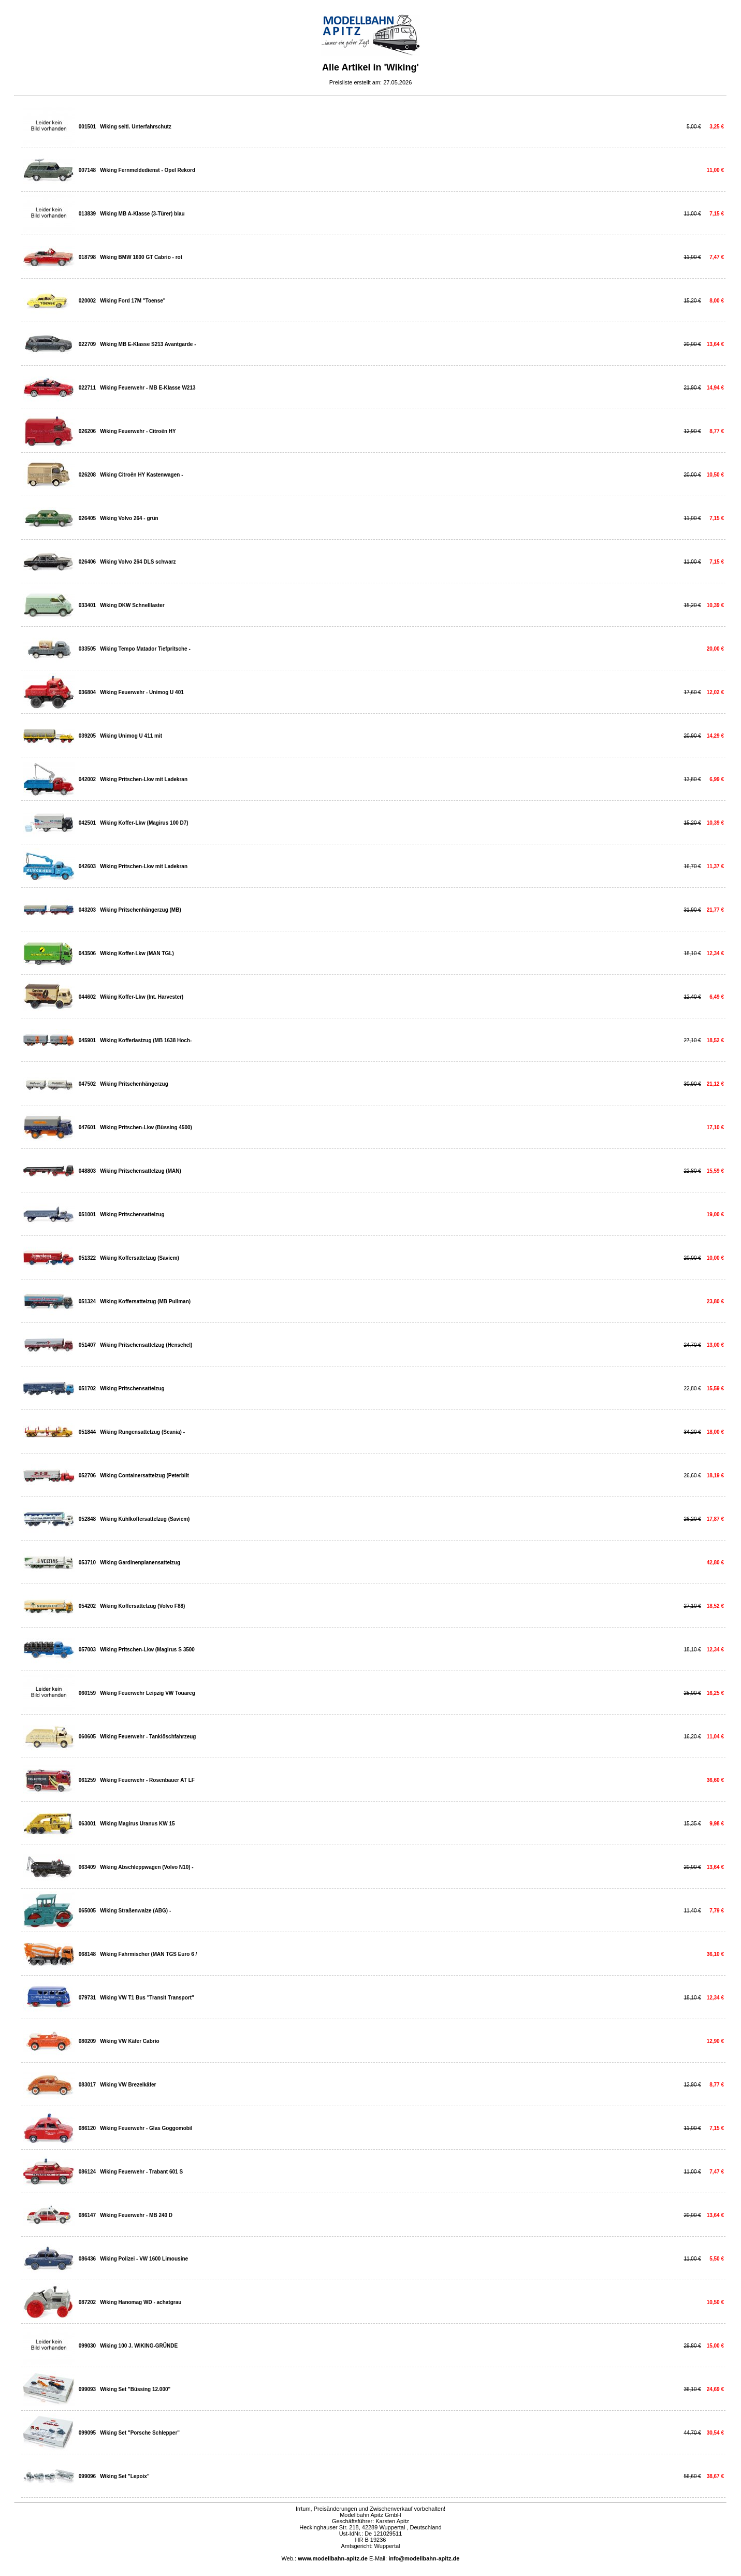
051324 (87, 1301)
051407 (87, 1345)
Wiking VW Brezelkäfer (128, 2085)
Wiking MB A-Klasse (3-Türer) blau (142, 214)
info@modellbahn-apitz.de (423, 2558)
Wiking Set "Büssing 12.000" (135, 2389)
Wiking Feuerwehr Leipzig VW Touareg (147, 1693)
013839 (87, 214)
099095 (87, 2433)
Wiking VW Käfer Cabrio (129, 2041)
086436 (87, 2259)
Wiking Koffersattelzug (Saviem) (139, 1258)
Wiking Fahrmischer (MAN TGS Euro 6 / (148, 1954)
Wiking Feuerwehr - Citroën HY (138, 431)
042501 (87, 823)
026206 (87, 431)
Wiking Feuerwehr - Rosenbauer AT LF (147, 1780)
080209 (87, 2041)
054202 (87, 1606)
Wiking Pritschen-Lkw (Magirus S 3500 (147, 1649)
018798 (87, 257)
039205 (87, 736)
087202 (87, 2302)
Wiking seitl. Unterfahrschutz (135, 126)
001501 (87, 126)
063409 (87, 1867)
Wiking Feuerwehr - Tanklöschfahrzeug (148, 1736)
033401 (87, 605)
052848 (87, 1519)
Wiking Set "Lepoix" (125, 2476)
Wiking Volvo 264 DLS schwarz (138, 562)
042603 (87, 866)
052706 (87, 1475)
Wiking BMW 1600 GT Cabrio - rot (141, 257)
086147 (87, 2215)
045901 (87, 1040)
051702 (87, 1388)
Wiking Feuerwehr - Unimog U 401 (142, 692)
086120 (87, 2128)
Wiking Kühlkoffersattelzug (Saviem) (145, 1519)
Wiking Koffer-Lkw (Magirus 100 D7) (144, 823)
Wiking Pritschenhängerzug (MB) (140, 910)
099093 (87, 2389)
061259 (87, 1780)
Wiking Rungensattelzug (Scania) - (142, 1432)
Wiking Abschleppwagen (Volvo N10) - (146, 1867)
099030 (87, 2346)
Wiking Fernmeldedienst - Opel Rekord (147, 170)
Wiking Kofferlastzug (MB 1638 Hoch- (146, 1040)
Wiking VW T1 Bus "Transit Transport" (147, 1998)
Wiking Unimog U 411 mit (131, 736)
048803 (87, 1171)
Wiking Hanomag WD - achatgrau (140, 2302)
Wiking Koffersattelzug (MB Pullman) (145, 1301)
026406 (87, 562)
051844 (87, 1432)
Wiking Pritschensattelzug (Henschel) (146, 1345)
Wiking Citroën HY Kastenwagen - (141, 475)
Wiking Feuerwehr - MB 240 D (136, 2215)
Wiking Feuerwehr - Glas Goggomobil (146, 2128)
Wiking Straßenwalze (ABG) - (135, 1910)
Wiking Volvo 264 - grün (129, 518)
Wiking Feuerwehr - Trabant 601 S (141, 2172)
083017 (87, 2085)
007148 (87, 170)
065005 (87, 1910)
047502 (87, 1084)
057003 (87, 1649)
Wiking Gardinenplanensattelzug (140, 1562)
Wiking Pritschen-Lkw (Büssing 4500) (146, 1127)
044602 (87, 997)
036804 (87, 692)
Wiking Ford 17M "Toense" (132, 301)
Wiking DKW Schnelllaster (132, 605)
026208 (87, 475)
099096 (87, 2476)
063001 (87, 1823)
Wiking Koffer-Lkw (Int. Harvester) (141, 997)
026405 (87, 518)
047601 (87, 1127)
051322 (87, 1258)
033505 (87, 649)
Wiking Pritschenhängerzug (134, 1084)
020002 (87, 301)
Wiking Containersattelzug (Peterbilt (144, 1475)
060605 (87, 1736)
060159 (87, 1693)
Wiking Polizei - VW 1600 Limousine (144, 2259)
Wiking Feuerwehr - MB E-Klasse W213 (147, 388)
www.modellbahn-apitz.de (333, 2558)
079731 (87, 1998)
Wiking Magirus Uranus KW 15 (137, 1823)
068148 (87, 1954)
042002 (87, 779)
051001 (87, 1214)
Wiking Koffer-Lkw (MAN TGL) (137, 953)
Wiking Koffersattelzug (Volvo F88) (142, 1606)
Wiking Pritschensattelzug (132, 1214)
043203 (87, 910)
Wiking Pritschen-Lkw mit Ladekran (143, 779)
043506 (87, 953)
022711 (87, 388)
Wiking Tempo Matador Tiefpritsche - (145, 649)
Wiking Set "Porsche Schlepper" (140, 2433)
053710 (87, 1562)
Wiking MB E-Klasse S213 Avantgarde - (148, 344)
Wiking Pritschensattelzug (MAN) (140, 1171)
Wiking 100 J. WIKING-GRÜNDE (139, 2346)
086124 (87, 2172)
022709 (87, 344)
